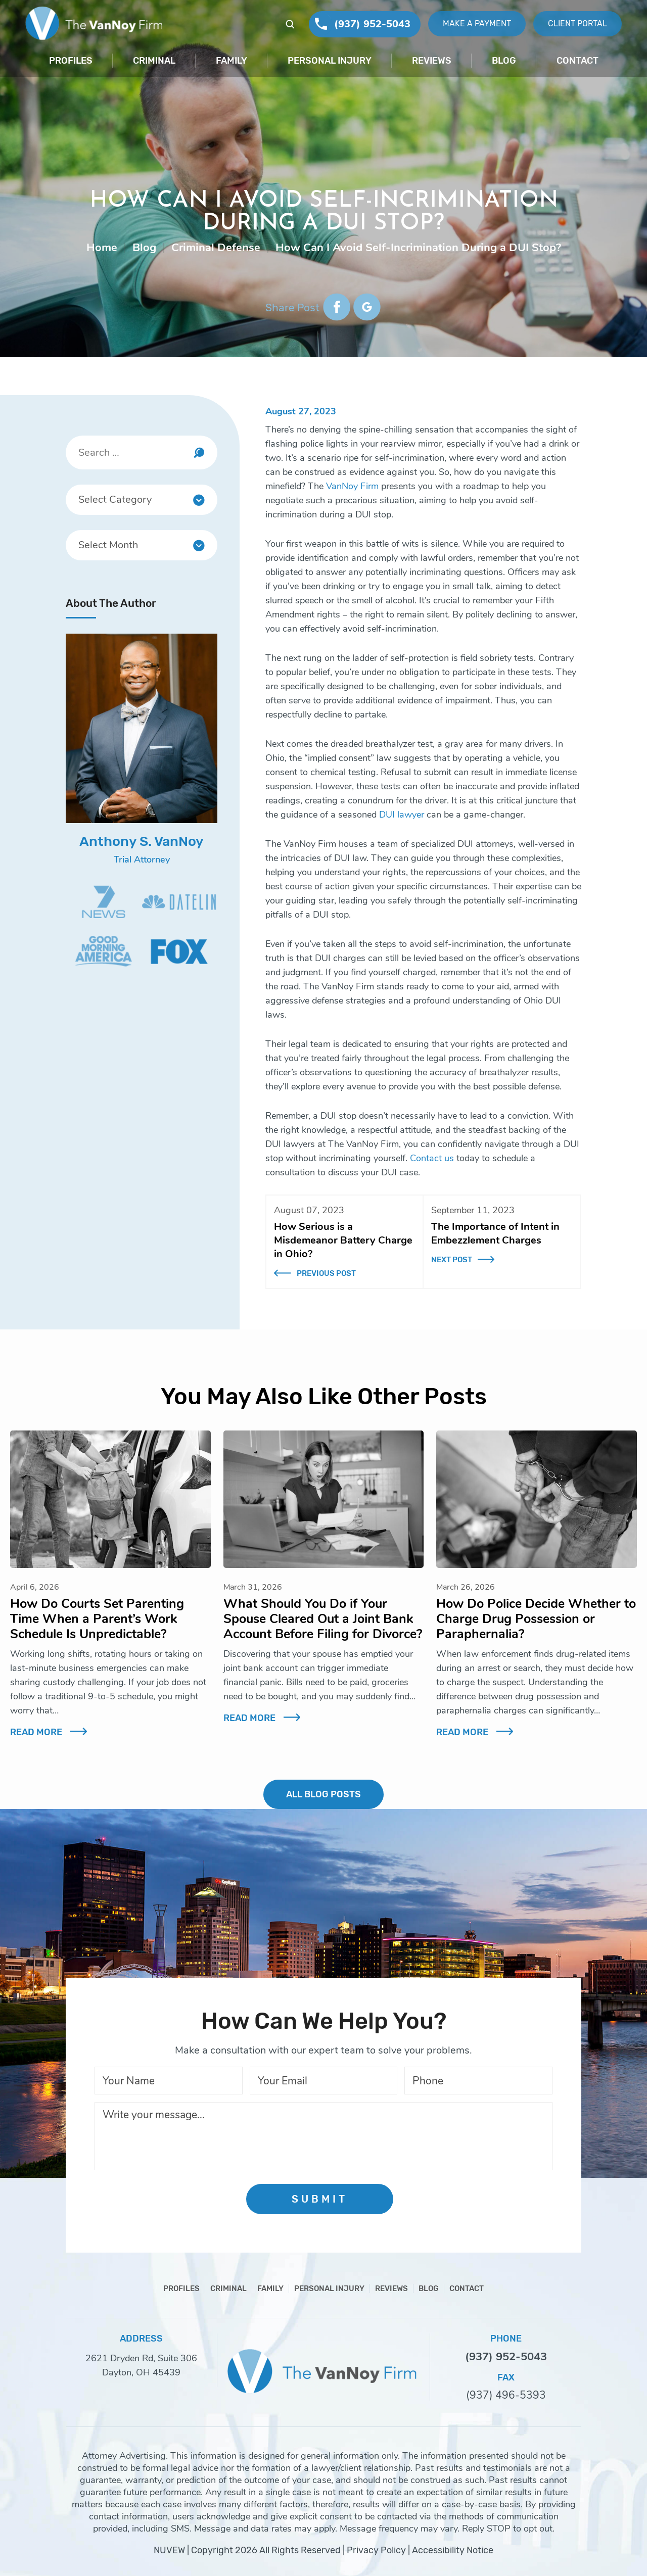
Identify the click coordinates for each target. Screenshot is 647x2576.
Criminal (154, 60)
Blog (504, 60)
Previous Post (326, 1273)
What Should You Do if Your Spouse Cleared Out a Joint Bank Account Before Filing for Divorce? (322, 1619)
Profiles (71, 60)
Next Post (451, 1259)
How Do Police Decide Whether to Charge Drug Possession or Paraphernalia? (536, 1619)
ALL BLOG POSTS (323, 1794)
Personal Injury (330, 60)
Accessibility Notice (452, 2550)
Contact (577, 60)
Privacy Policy (376, 2550)
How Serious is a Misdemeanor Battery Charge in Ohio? (343, 1240)
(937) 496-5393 (506, 2395)
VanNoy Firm (352, 486)
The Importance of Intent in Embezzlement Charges (495, 1233)
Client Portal (577, 23)
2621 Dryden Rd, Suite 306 (141, 2358)
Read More (36, 1732)
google (367, 307)
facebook (337, 307)
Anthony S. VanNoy (141, 841)
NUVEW (169, 2550)
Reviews (431, 60)
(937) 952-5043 (372, 24)
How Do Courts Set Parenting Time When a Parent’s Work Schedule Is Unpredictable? (97, 1619)
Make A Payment (477, 23)
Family (231, 60)
